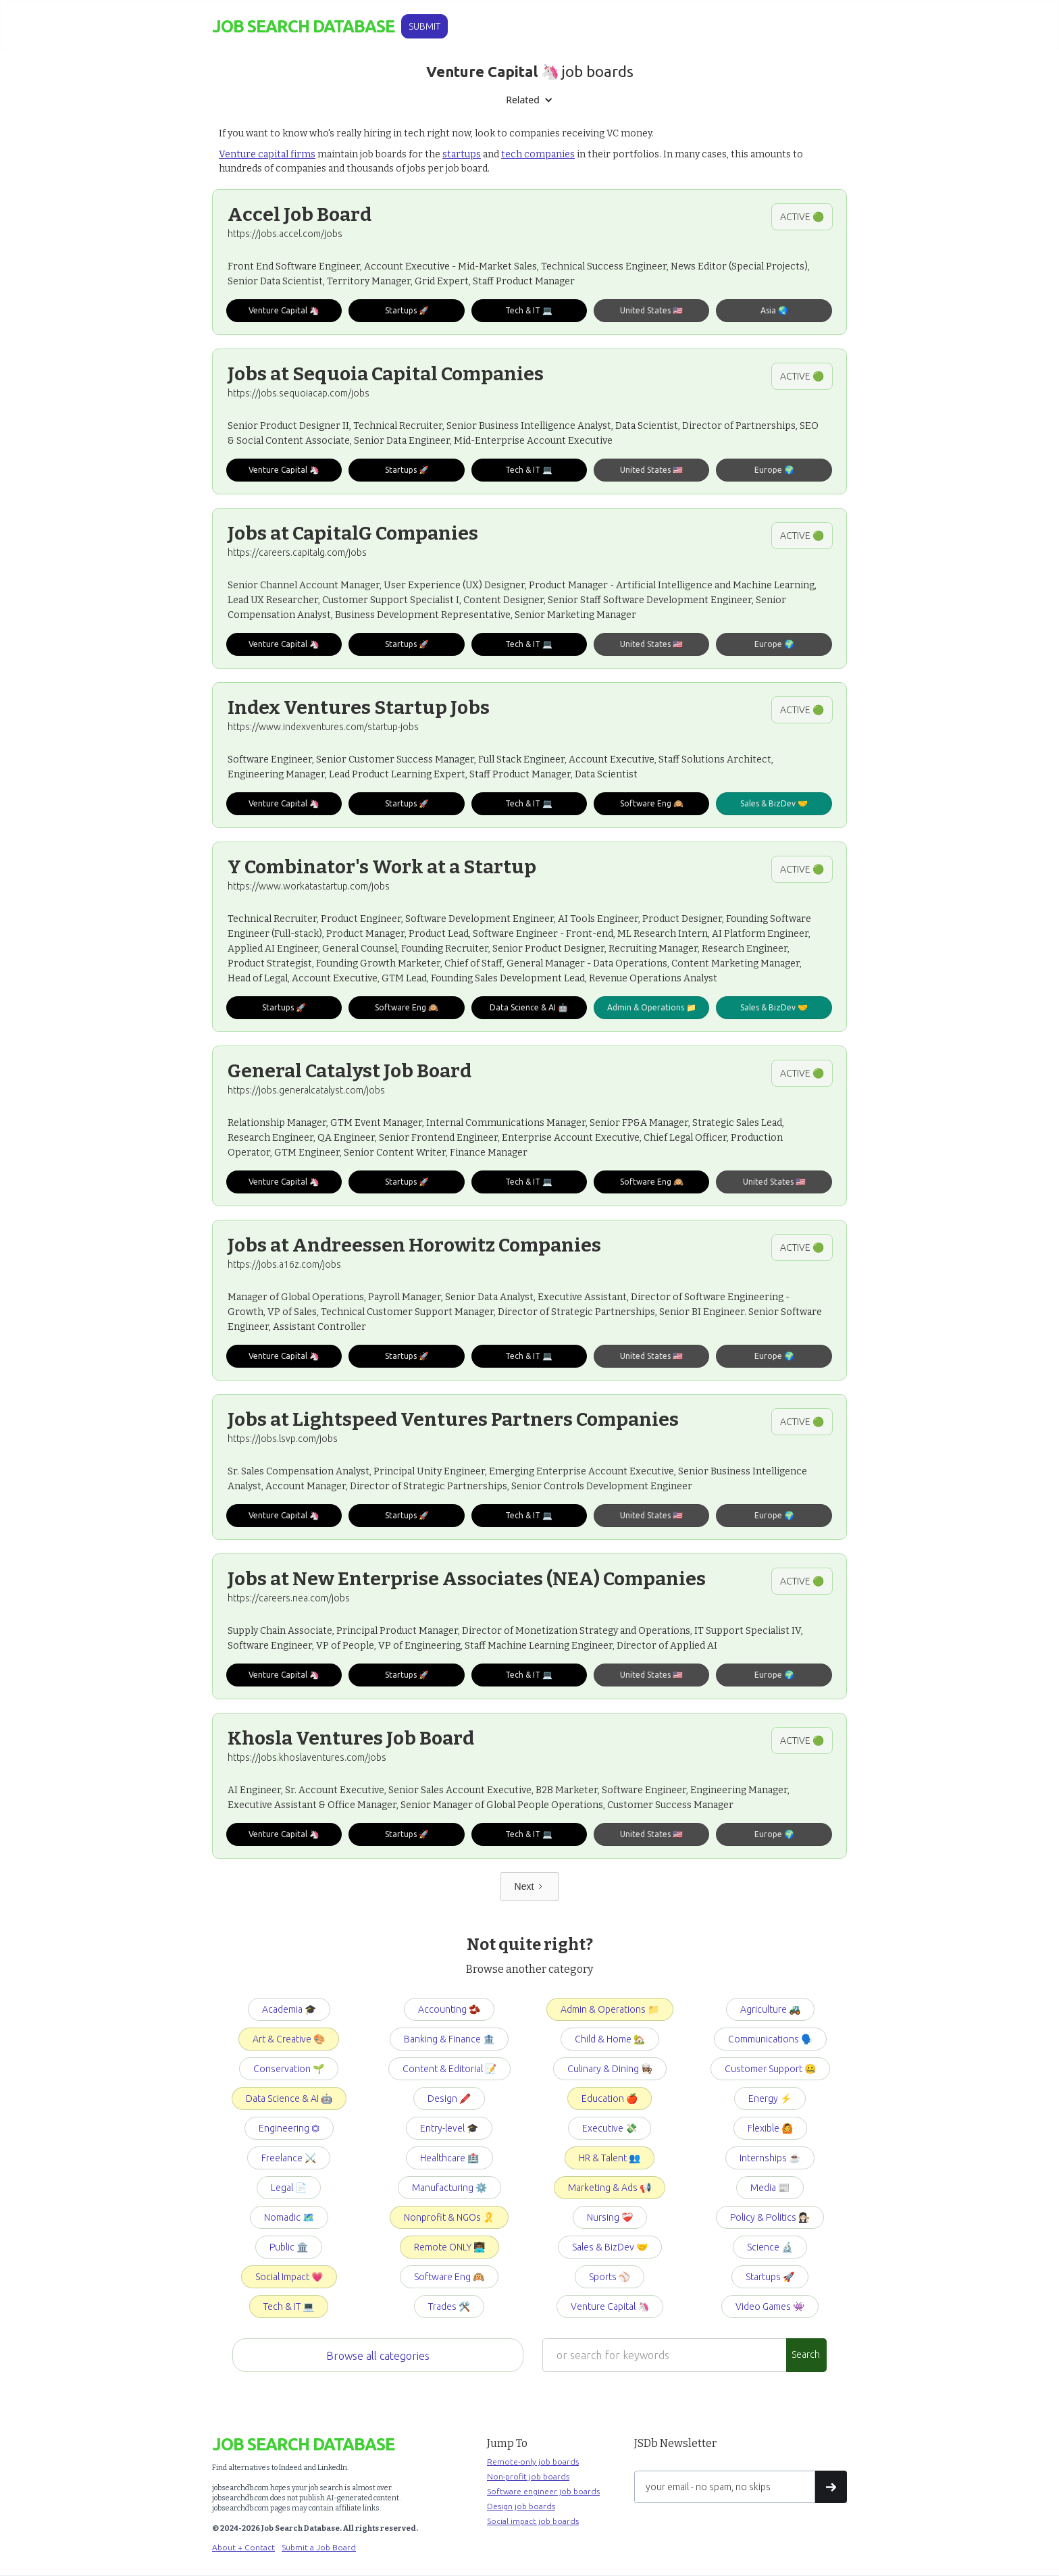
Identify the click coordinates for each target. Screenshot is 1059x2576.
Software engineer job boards (543, 2491)
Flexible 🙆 (770, 2128)
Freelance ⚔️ (288, 2158)
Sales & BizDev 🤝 (610, 2247)
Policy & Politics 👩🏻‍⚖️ (770, 2217)
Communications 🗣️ (770, 2039)
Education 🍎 (610, 2098)
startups (461, 154)
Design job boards (521, 2506)
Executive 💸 (609, 2128)
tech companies (538, 154)
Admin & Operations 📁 (610, 2009)
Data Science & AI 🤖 (289, 2098)
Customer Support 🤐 (770, 2068)
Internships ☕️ (770, 2158)
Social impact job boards (533, 2521)
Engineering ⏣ (289, 2128)
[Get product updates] (724, 2487)
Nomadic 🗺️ (289, 2217)
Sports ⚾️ (609, 2276)
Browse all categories (378, 2356)
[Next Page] (529, 1886)
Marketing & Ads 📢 (609, 2187)
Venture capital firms (267, 154)
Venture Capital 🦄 (610, 2306)
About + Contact (243, 2547)
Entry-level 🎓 (449, 2128)
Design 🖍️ (449, 2098)
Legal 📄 (289, 2187)
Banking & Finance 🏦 (449, 2039)
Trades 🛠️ (449, 2306)
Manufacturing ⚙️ (449, 2187)
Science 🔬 (770, 2247)
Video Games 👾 (769, 2306)
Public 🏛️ (288, 2247)
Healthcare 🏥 (449, 2158)
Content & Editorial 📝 (449, 2068)
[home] (303, 26)
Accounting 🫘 (449, 2009)
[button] (529, 99)
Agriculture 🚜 (770, 2009)
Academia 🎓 (289, 2009)
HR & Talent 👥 (609, 2158)
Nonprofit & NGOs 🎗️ (449, 2217)
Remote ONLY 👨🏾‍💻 (449, 2247)
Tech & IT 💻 (288, 2306)
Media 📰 (770, 2187)
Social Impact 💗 (289, 2276)
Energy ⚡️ (770, 2098)
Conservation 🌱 (288, 2068)
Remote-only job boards (533, 2461)
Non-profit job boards (528, 2476)
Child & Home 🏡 (610, 2039)
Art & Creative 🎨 (289, 2039)
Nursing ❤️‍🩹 (610, 2217)
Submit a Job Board (319, 2547)
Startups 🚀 (770, 2276)
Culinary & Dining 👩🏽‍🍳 (609, 2068)
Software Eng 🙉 (449, 2276)
